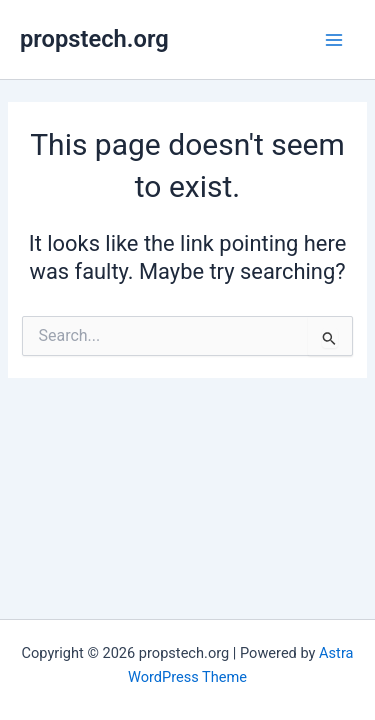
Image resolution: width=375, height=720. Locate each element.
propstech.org (94, 39)
